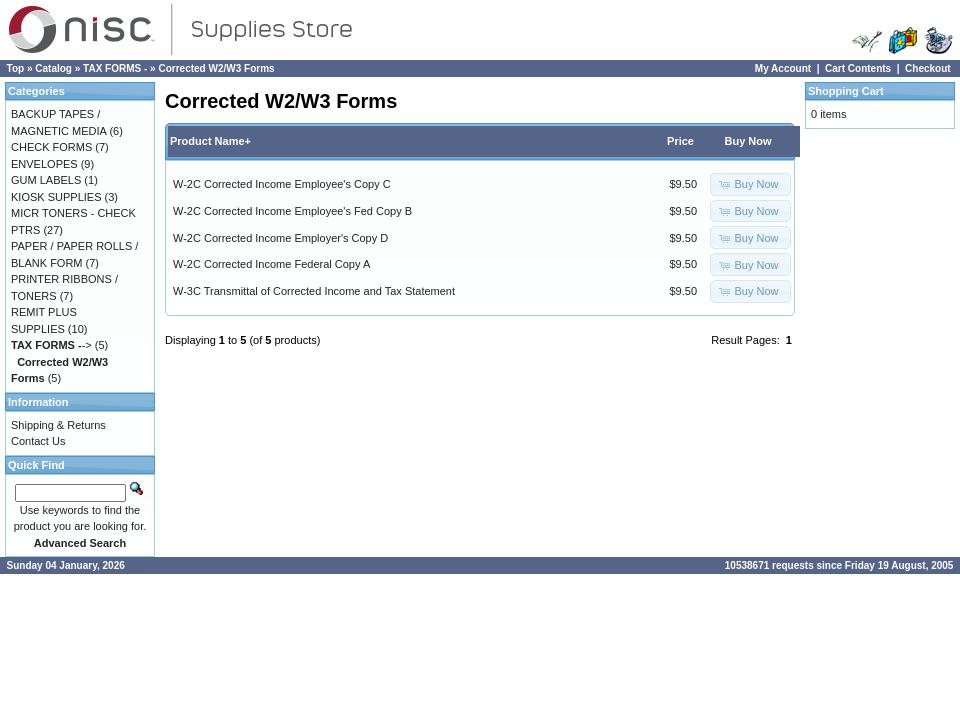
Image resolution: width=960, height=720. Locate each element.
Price (680, 141)
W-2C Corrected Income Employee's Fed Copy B (292, 211)
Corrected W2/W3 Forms (216, 68)
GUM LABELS (46, 180)
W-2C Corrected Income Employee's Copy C (282, 184)
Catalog (53, 68)
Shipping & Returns (58, 425)
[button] (750, 184)
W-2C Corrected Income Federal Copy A (271, 264)
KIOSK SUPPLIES (56, 197)
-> (51, 345)
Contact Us (38, 441)
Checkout (928, 68)
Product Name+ (210, 141)
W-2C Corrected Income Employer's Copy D (280, 238)
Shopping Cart (846, 91)
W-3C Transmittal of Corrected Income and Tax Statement (314, 291)
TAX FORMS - (115, 68)
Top (16, 68)
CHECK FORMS (51, 147)
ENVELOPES (44, 164)
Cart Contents (858, 68)
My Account (783, 68)
